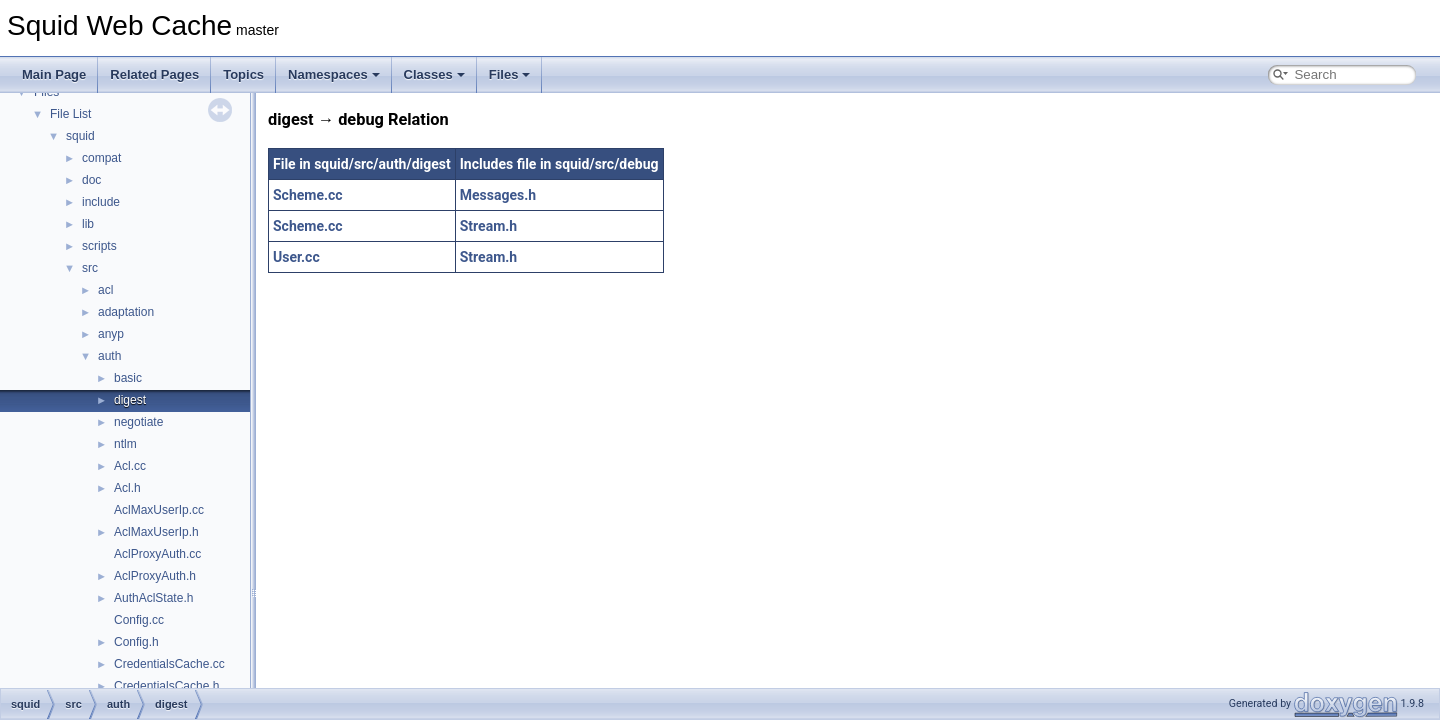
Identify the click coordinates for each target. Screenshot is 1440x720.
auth (109, 356)
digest (130, 400)
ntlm (125, 444)
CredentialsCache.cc (169, 664)
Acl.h (127, 488)
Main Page (54, 74)
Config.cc (139, 620)
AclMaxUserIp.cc (159, 510)
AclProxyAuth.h (155, 576)
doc (91, 180)
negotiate (138, 422)
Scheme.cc (308, 195)
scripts (99, 246)
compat (101, 158)
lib (88, 224)
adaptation (126, 312)
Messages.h (498, 195)
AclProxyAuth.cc (157, 554)
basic (128, 378)
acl (105, 290)
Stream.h (488, 226)
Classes (434, 74)
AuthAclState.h (153, 598)
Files (510, 74)
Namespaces (334, 74)
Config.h (136, 642)
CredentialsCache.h (166, 686)
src (90, 268)
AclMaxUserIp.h (156, 532)
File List (70, 114)
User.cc (296, 257)
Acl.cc (130, 466)
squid (80, 136)
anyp (111, 334)
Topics (243, 74)
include (101, 202)
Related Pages (154, 74)
